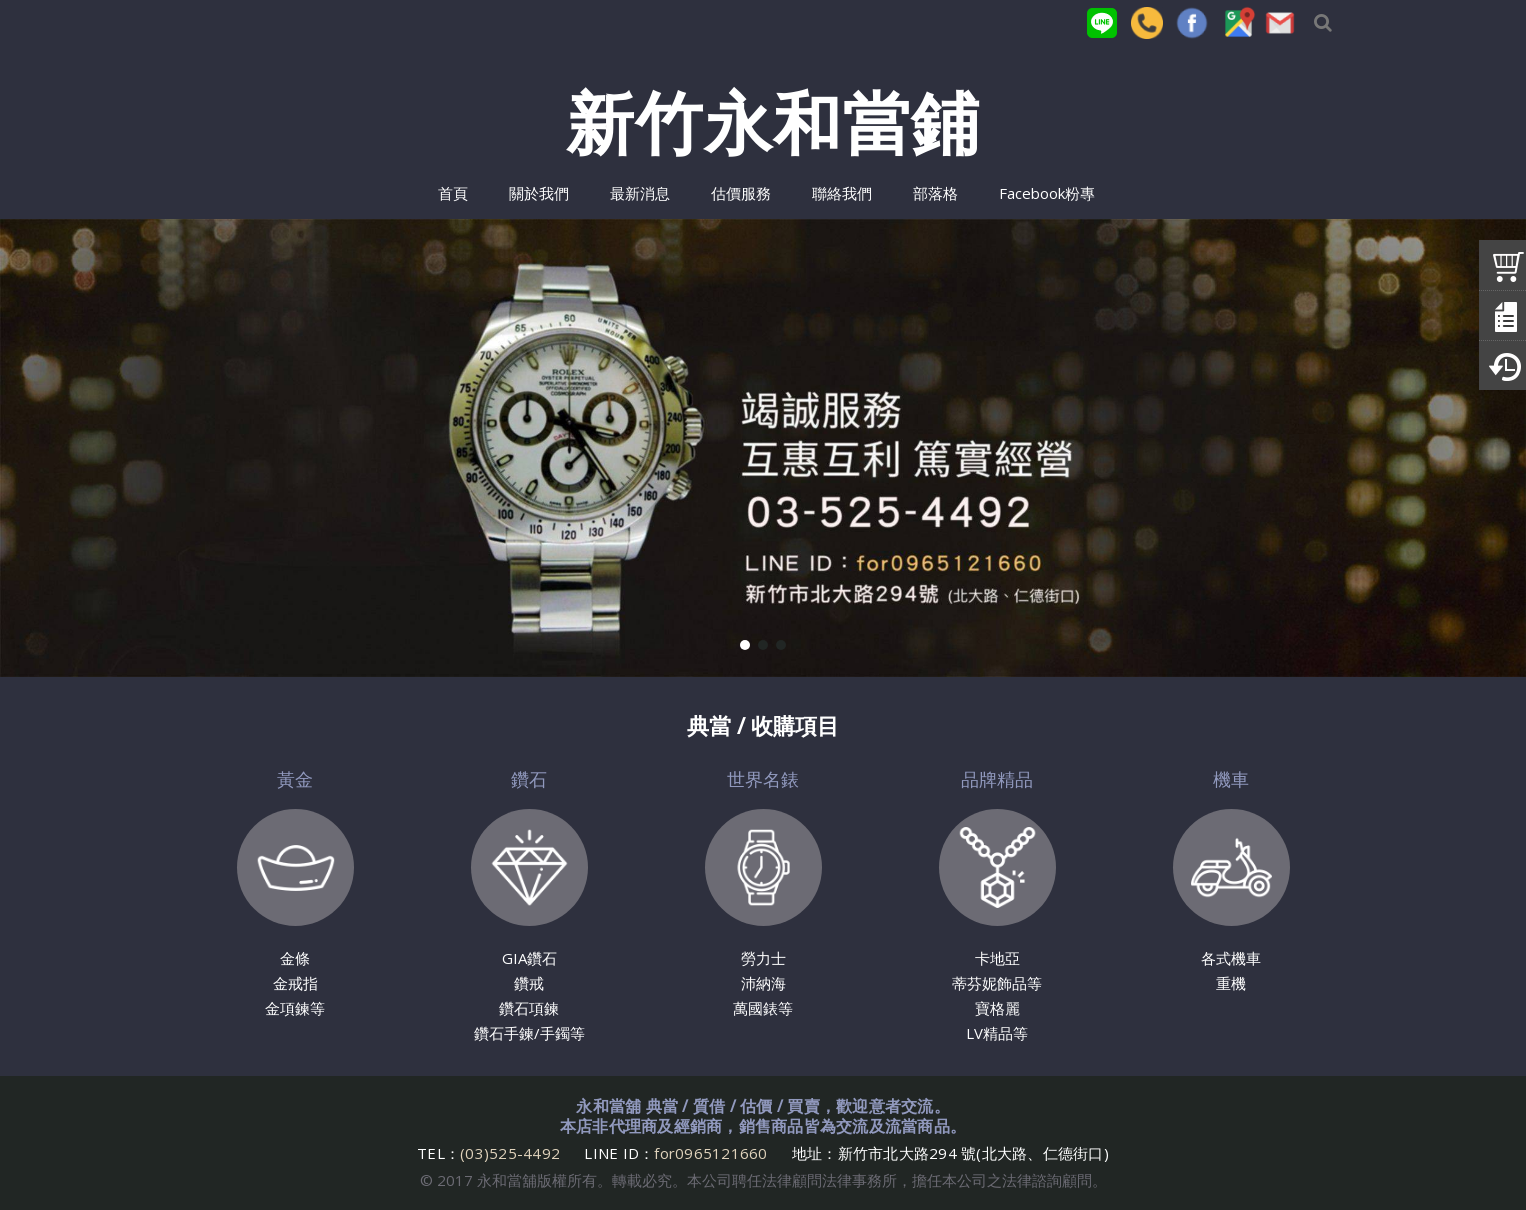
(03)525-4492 (512, 1153)
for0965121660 (710, 1153)
